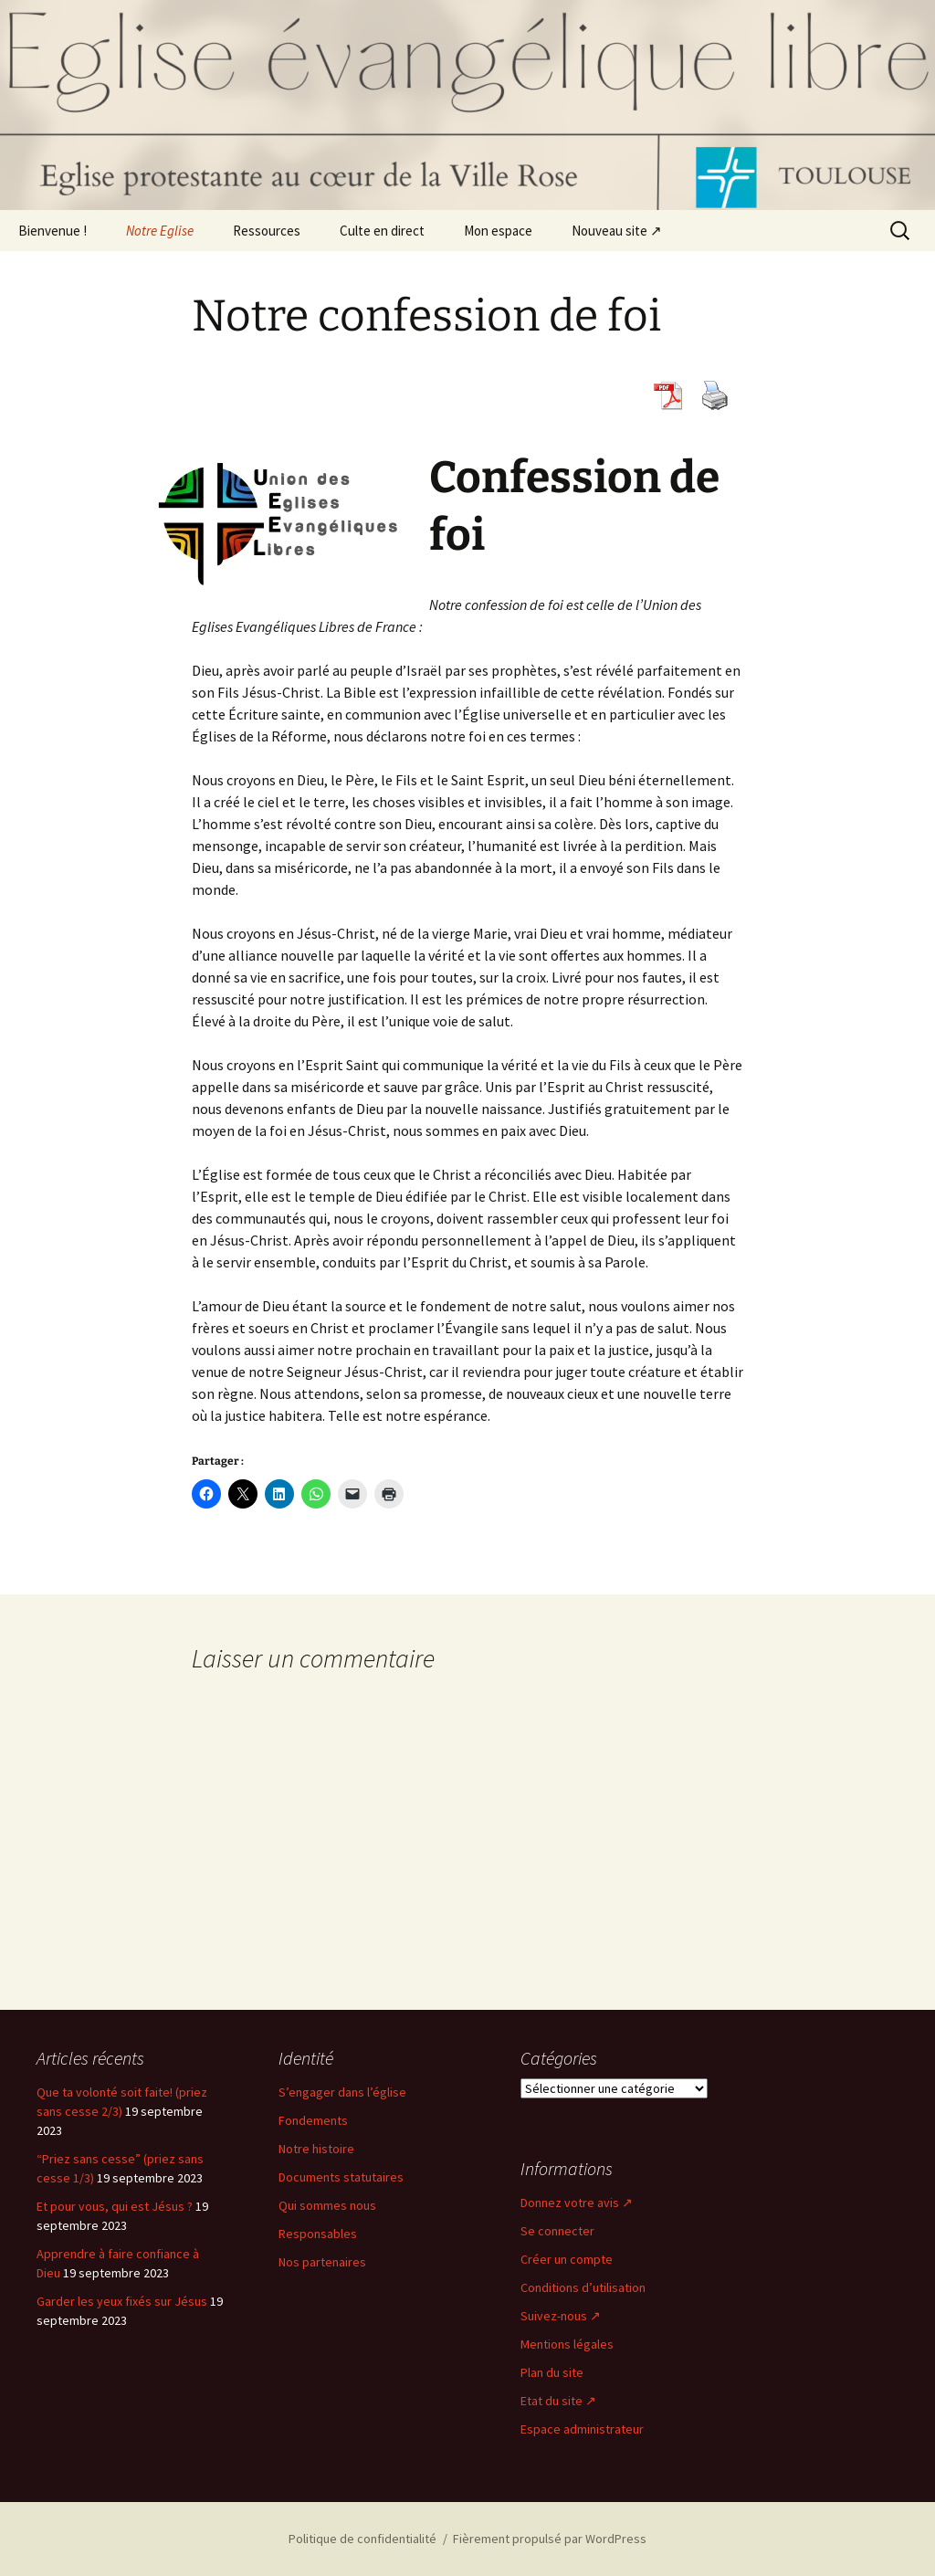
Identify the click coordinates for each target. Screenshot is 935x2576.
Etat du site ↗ (558, 2400)
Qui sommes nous (327, 2205)
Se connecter (557, 2231)
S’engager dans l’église (342, 2092)
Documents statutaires (341, 2177)
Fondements (313, 2120)
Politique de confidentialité (362, 2538)
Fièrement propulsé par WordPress (549, 2538)
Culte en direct (382, 230)
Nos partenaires (322, 2262)
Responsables (317, 2233)
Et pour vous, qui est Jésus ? (115, 2206)
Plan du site (551, 2372)
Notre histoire (316, 2148)
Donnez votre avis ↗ (576, 2202)
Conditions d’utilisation (583, 2287)
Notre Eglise (160, 230)
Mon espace (498, 230)
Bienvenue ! (52, 230)
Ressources (266, 230)
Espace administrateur (582, 2429)
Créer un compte (566, 2259)
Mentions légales (567, 2344)
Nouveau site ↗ (617, 230)
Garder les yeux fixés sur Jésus (122, 2301)
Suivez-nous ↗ (560, 2316)
